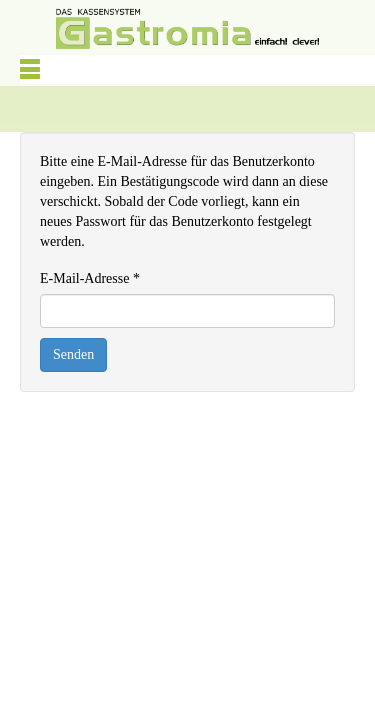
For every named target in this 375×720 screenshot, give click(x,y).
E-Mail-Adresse (90, 278)
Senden (73, 354)
